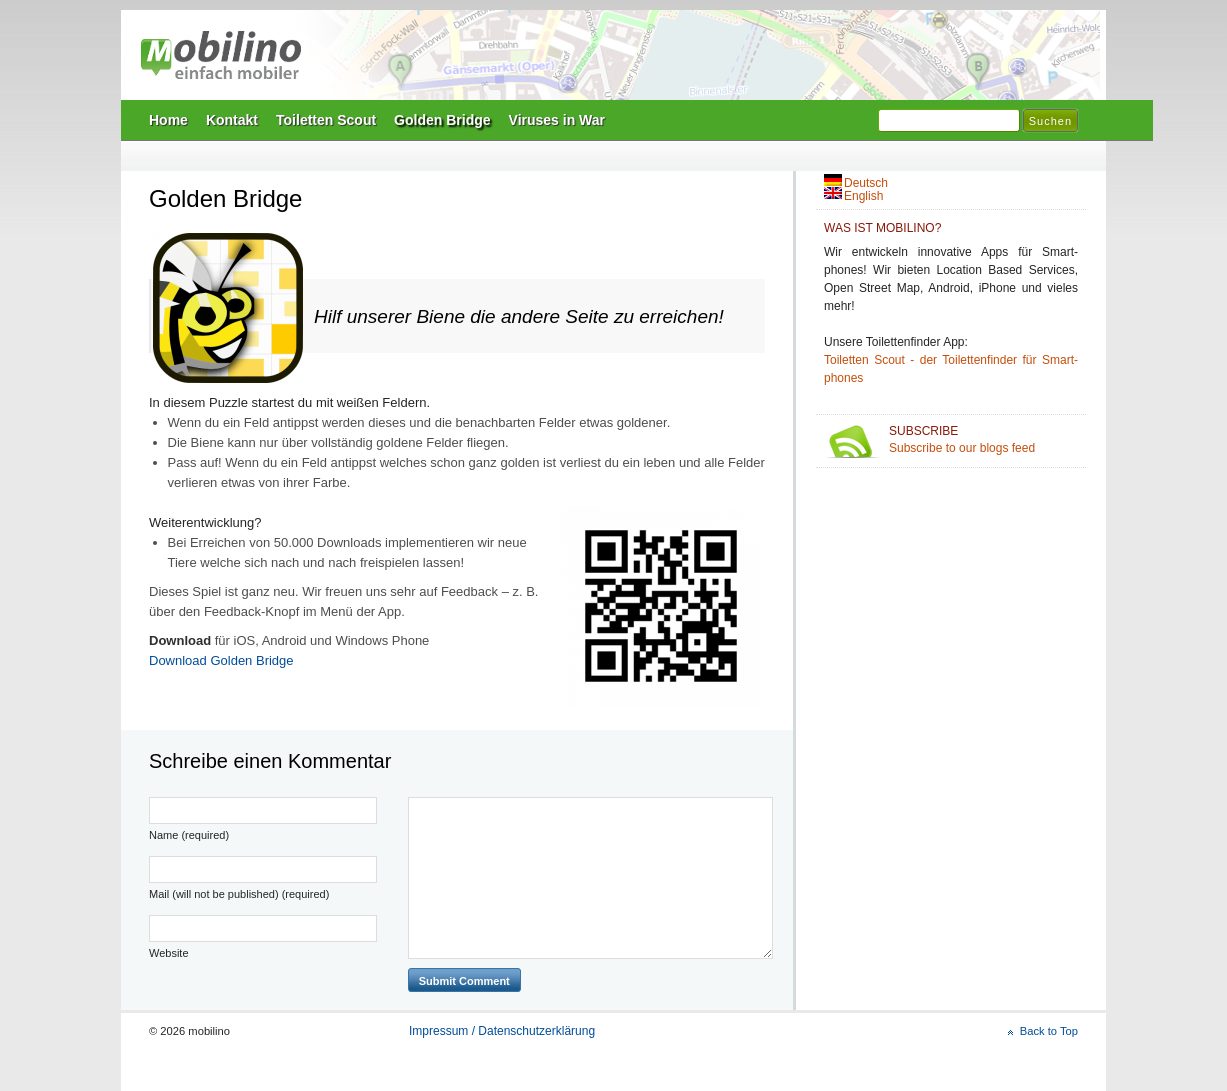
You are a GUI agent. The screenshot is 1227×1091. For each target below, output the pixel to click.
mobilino (221, 55)
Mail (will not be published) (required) (239, 894)
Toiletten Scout (326, 120)
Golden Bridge (442, 120)
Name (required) (189, 835)
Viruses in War (557, 120)
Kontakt (232, 120)
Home (168, 120)
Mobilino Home (751, 61)
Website (169, 953)
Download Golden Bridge (221, 660)
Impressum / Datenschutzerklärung (502, 1031)
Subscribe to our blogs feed (983, 439)
